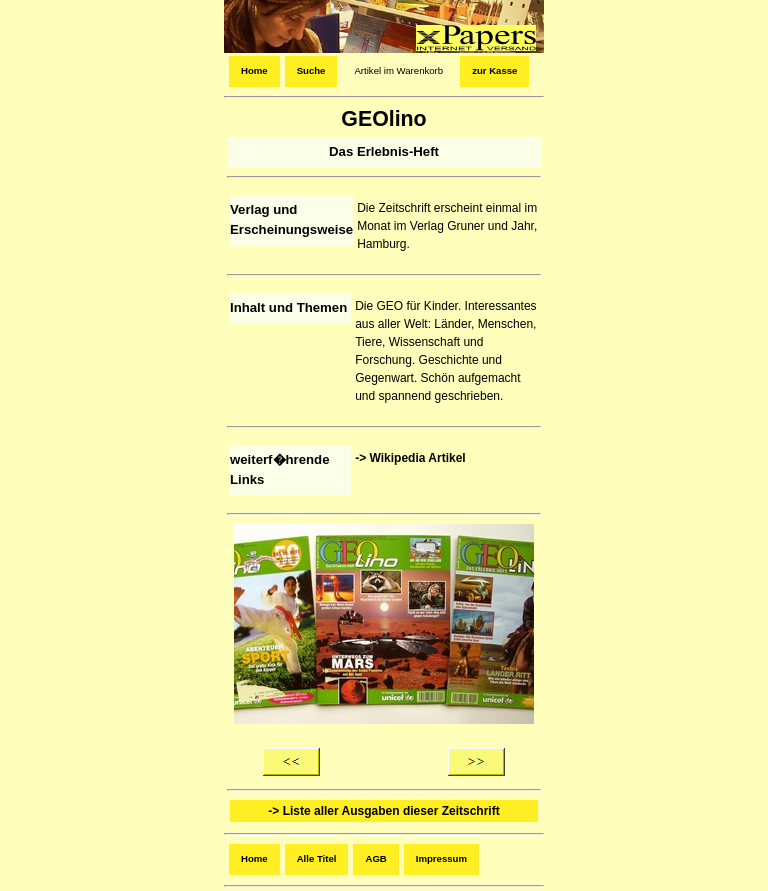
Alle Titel (317, 858)
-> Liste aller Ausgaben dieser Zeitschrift (383, 811)
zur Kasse (494, 70)
